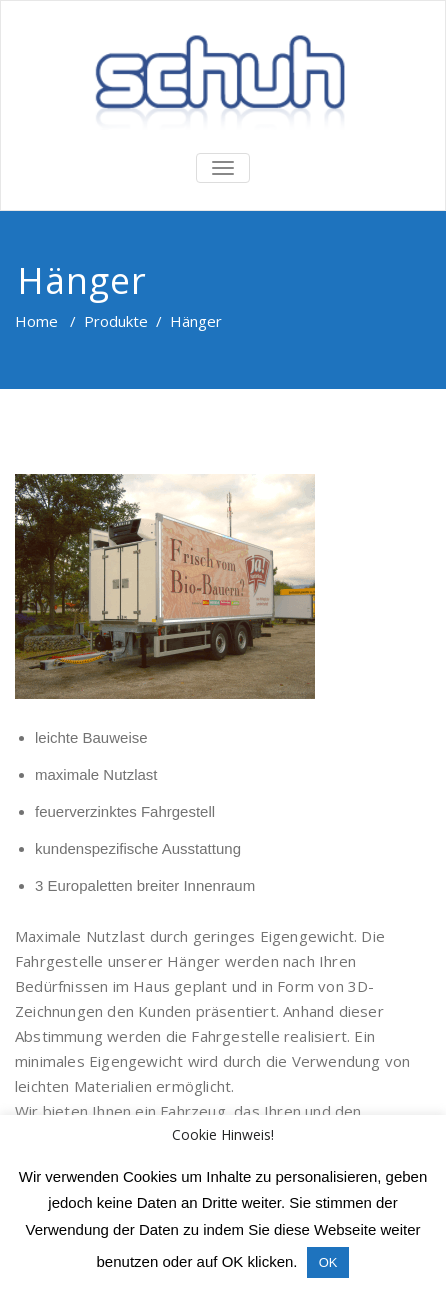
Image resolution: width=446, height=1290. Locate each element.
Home (36, 321)
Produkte (116, 321)
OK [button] (328, 1262)
